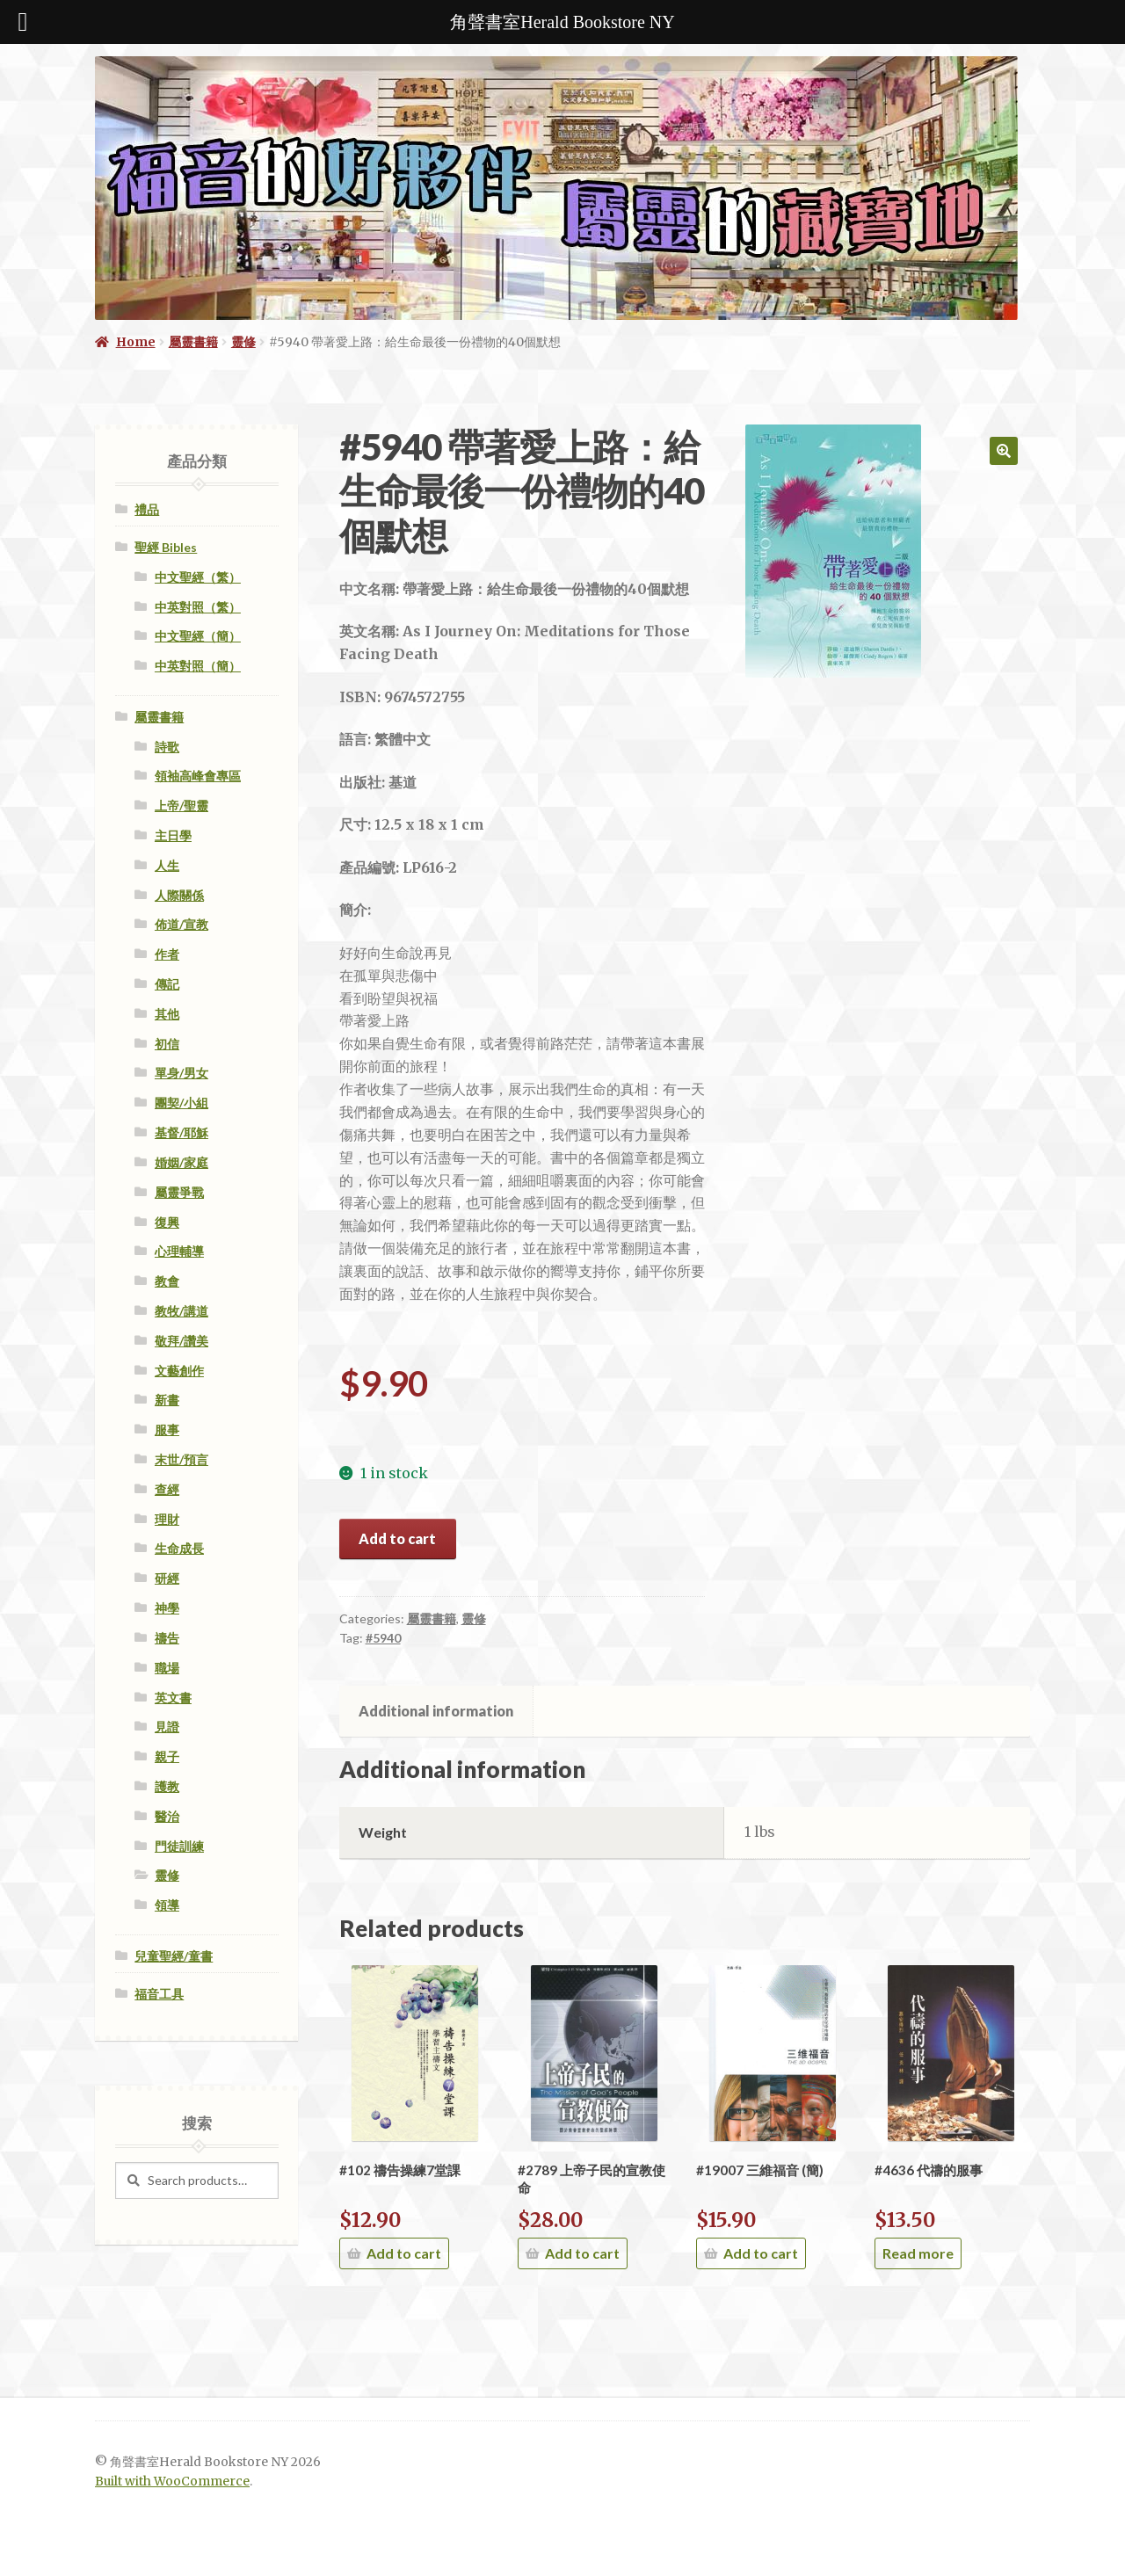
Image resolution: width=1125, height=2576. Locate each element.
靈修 (243, 342)
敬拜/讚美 (181, 1340)
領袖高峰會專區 (198, 775)
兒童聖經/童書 (173, 1955)
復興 (167, 1222)
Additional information (436, 1710)
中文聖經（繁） (198, 577)
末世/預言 (181, 1459)
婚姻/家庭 (181, 1162)
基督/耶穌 (181, 1132)
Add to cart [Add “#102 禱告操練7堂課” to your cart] (404, 2253)
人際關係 (179, 895)
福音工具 (159, 1993)
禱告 (167, 1637)
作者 (167, 954)
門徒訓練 (179, 1846)
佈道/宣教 (181, 924)
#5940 (383, 1637)
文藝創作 (179, 1370)
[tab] (436, 1711)
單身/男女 (181, 1072)
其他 (167, 1013)
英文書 (173, 1697)
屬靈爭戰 (179, 1192)
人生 (167, 865)
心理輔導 (179, 1251)
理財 (167, 1519)
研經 (167, 1578)
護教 (167, 1786)
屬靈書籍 (193, 342)
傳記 (167, 983)
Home (136, 342)
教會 (167, 1280)
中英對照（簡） (198, 665)
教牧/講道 (181, 1310)
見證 (167, 1726)
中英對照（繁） (198, 606)
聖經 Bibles (165, 547)
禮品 (146, 509)
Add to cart (397, 1538)
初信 (167, 1043)
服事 (167, 1429)
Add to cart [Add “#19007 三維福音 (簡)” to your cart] (760, 2253)
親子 (167, 1756)
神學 (167, 1607)
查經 (167, 1489)
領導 (167, 1905)
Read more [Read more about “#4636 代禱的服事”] (918, 2253)
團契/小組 (181, 1102)
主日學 (173, 835)
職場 (167, 1667)
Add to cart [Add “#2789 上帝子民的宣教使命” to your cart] (582, 2253)
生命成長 (179, 1548)
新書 (167, 1399)
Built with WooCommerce (172, 2481)
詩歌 (167, 746)
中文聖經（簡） (198, 635)
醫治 (167, 1816)
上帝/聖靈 (181, 805)
